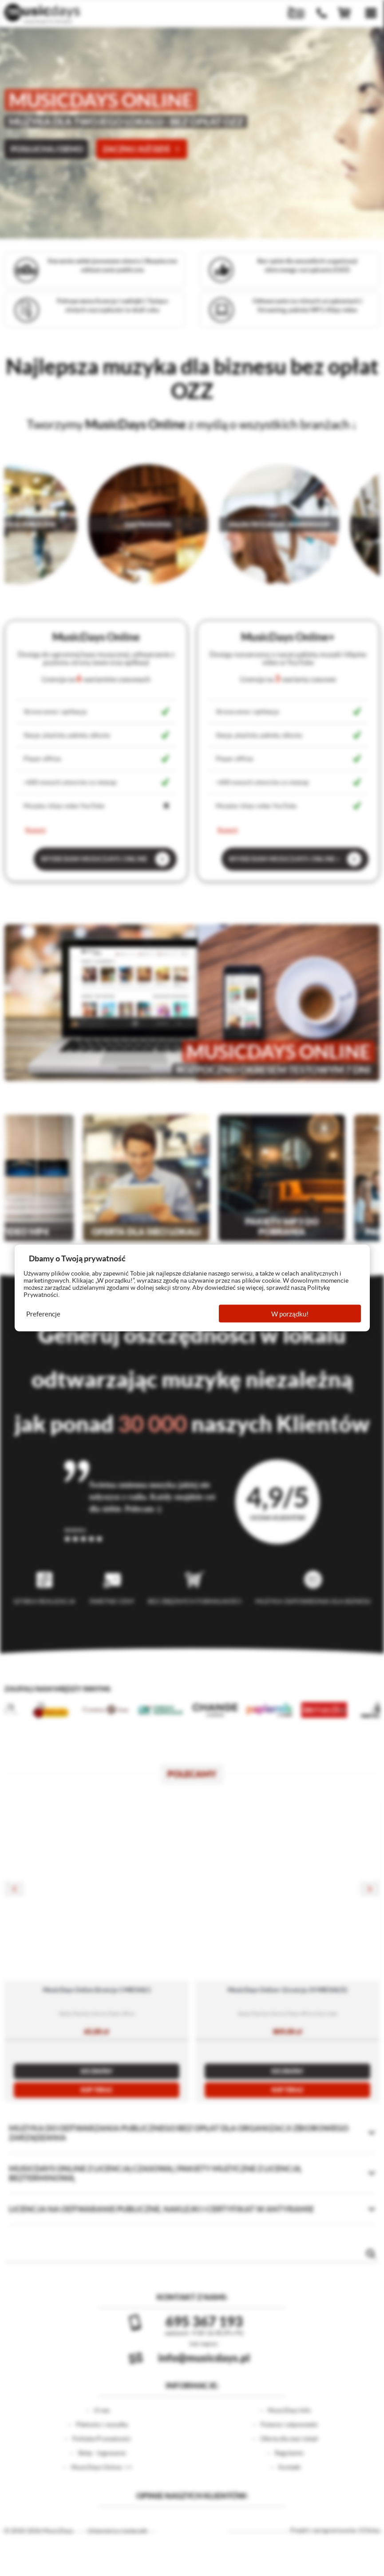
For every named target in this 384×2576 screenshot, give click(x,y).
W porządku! (290, 1313)
